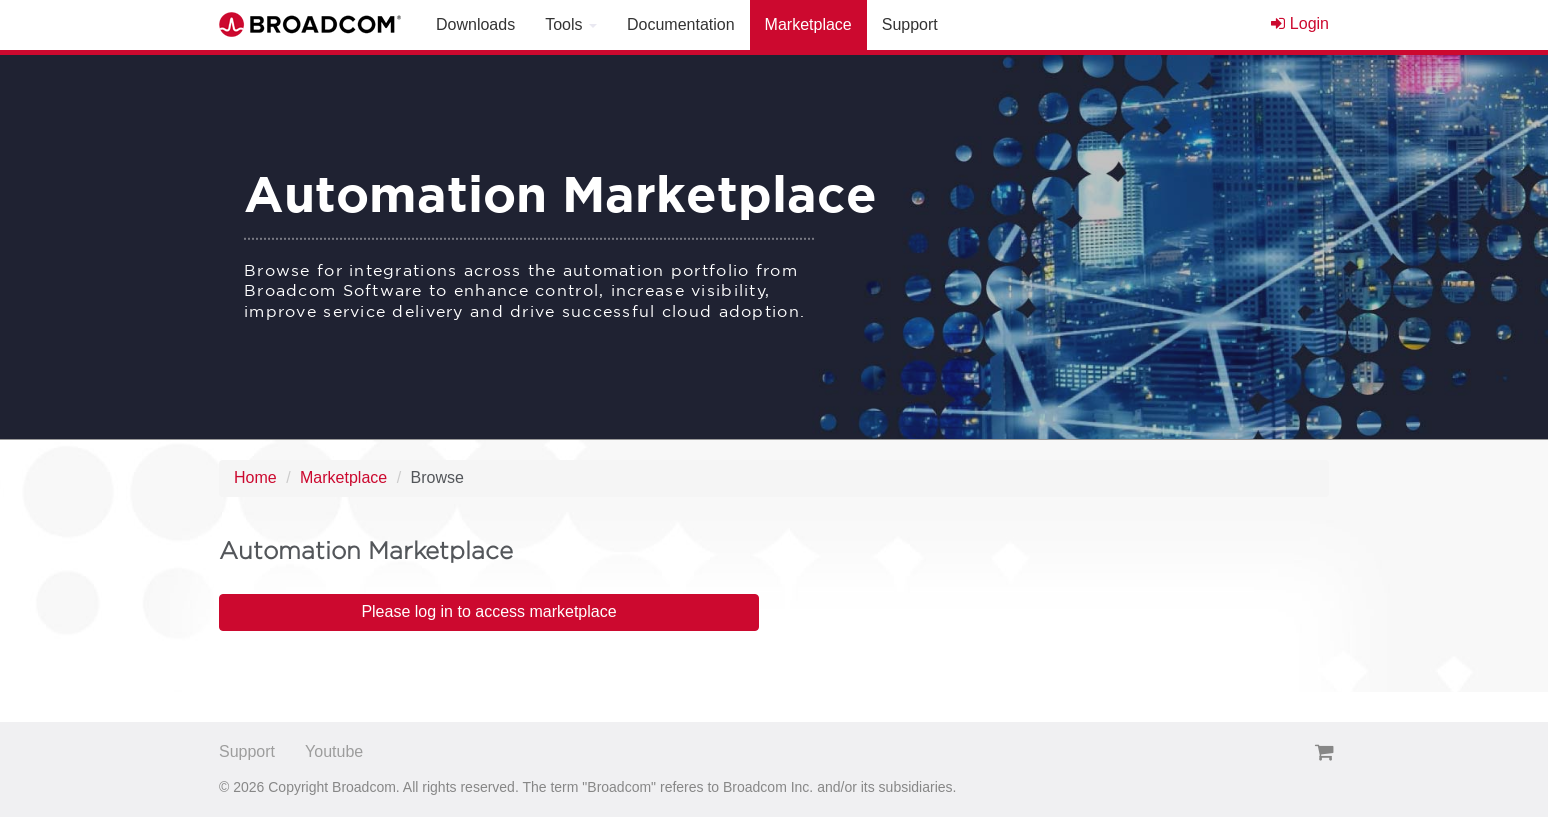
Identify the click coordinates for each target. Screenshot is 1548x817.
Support (247, 751)
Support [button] (910, 24)
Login (1300, 23)
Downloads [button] (475, 24)
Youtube (334, 751)
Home (255, 477)
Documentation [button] (681, 24)
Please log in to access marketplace (488, 611)
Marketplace (343, 477)
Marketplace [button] (808, 24)
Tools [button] (571, 24)
